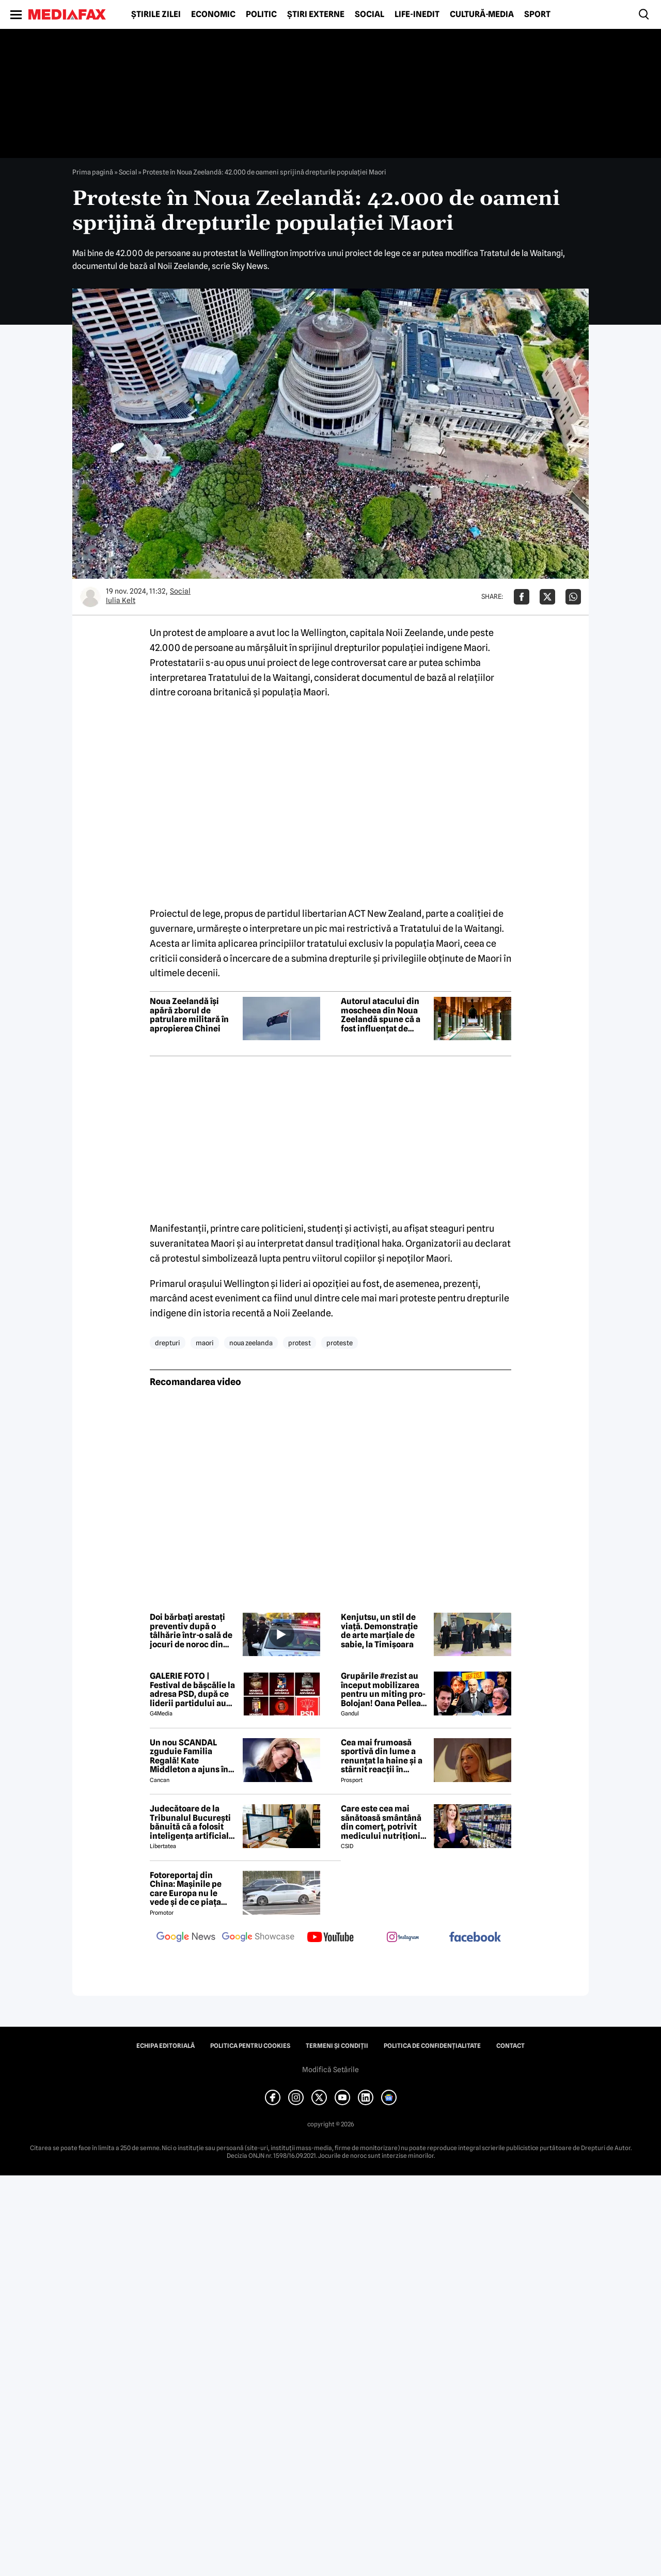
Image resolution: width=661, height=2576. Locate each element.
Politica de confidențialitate (432, 2045)
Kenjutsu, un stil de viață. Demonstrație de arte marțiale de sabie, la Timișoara (379, 1631)
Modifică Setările (330, 2069)
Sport (537, 14)
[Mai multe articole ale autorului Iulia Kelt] (90, 596)
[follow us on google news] (186, 1938)
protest (299, 1343)
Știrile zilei (156, 14)
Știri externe (315, 14)
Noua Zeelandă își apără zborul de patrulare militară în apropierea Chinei (189, 1015)
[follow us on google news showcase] (258, 1938)
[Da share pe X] (547, 597)
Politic (261, 14)
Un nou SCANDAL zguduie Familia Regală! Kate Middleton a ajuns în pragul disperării (189, 1756)
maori (205, 1343)
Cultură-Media (482, 14)
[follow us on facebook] (475, 1938)
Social (369, 14)
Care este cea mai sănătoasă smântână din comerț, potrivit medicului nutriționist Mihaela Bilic (384, 1822)
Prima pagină (92, 172)
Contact (510, 2045)
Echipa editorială (165, 2045)
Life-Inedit (417, 14)
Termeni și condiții (337, 2045)
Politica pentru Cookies (250, 2045)
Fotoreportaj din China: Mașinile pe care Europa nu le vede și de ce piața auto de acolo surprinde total (186, 1889)
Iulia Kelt (120, 600)
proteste (339, 1343)
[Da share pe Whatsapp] (573, 597)
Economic (213, 14)
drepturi (167, 1343)
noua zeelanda (251, 1343)
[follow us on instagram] (403, 1938)
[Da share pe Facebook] (521, 597)
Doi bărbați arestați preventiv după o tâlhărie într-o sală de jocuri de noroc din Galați (191, 1631)
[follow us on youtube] (330, 1938)
